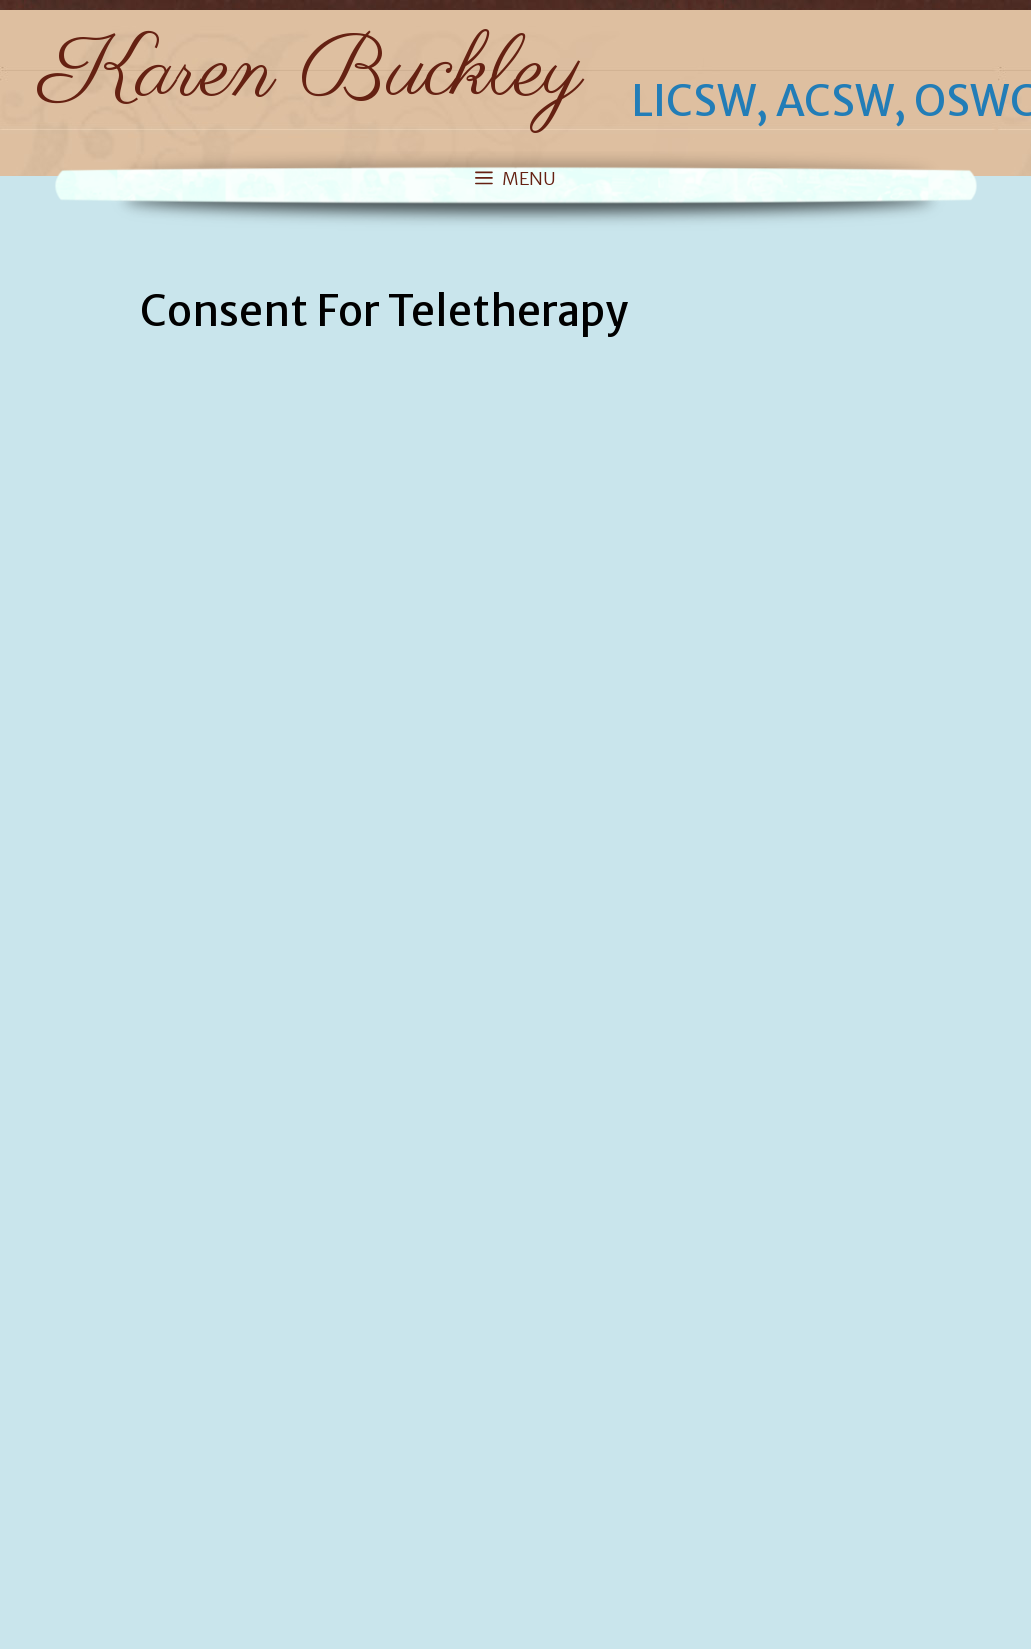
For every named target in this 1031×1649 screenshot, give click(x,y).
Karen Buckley (311, 74)
